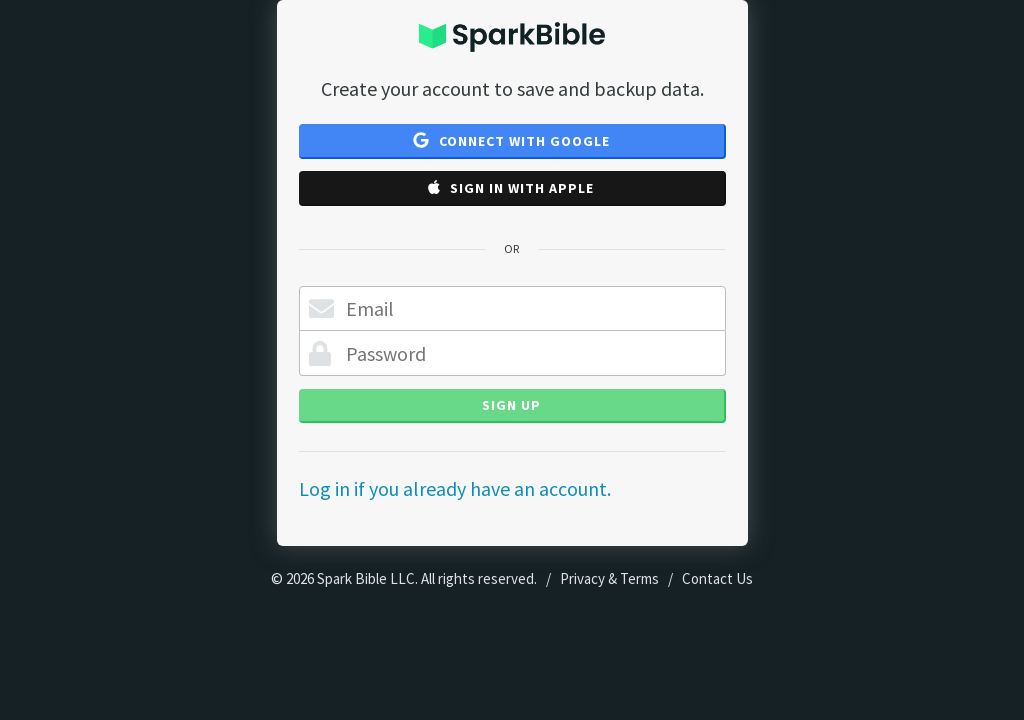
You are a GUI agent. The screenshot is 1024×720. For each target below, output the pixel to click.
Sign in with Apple (511, 188)
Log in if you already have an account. (455, 488)
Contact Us (717, 578)
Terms (639, 578)
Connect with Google (511, 141)
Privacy (582, 578)
